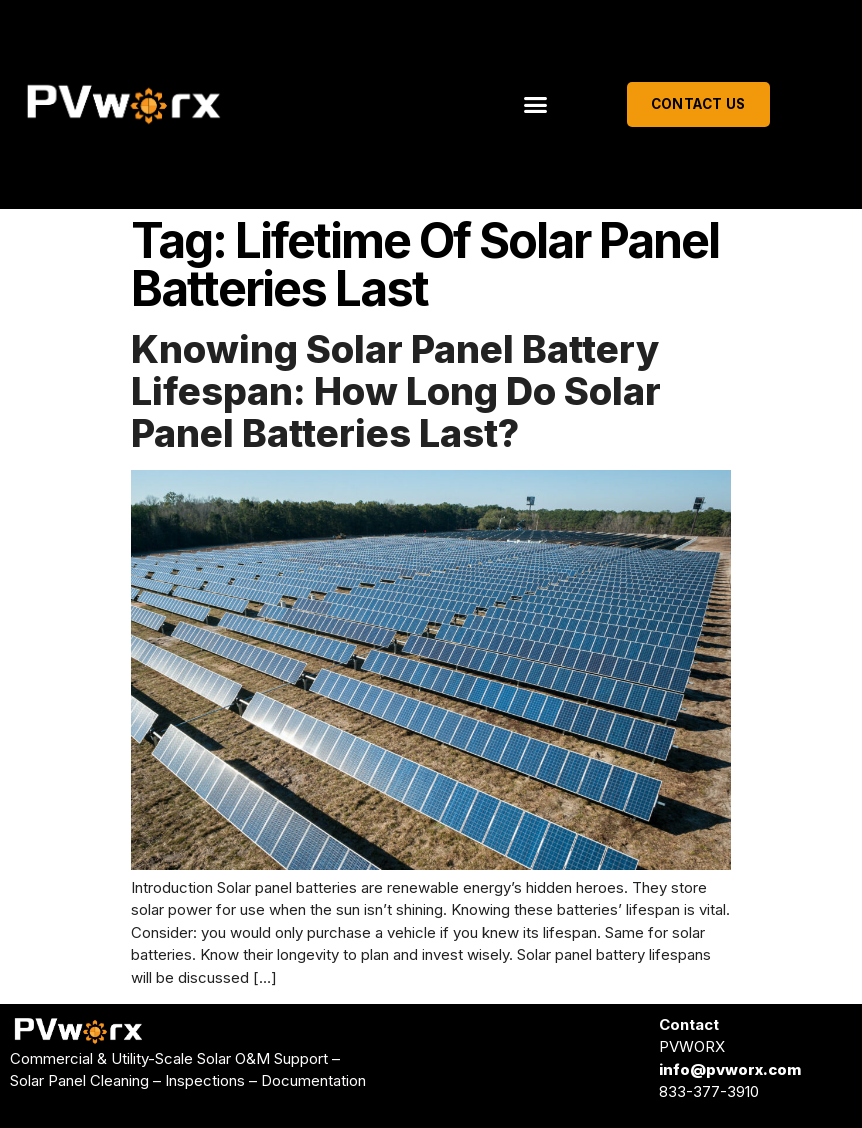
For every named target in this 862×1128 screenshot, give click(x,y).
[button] (536, 105)
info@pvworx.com (730, 1069)
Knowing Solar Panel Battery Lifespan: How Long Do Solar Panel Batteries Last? (396, 391)
